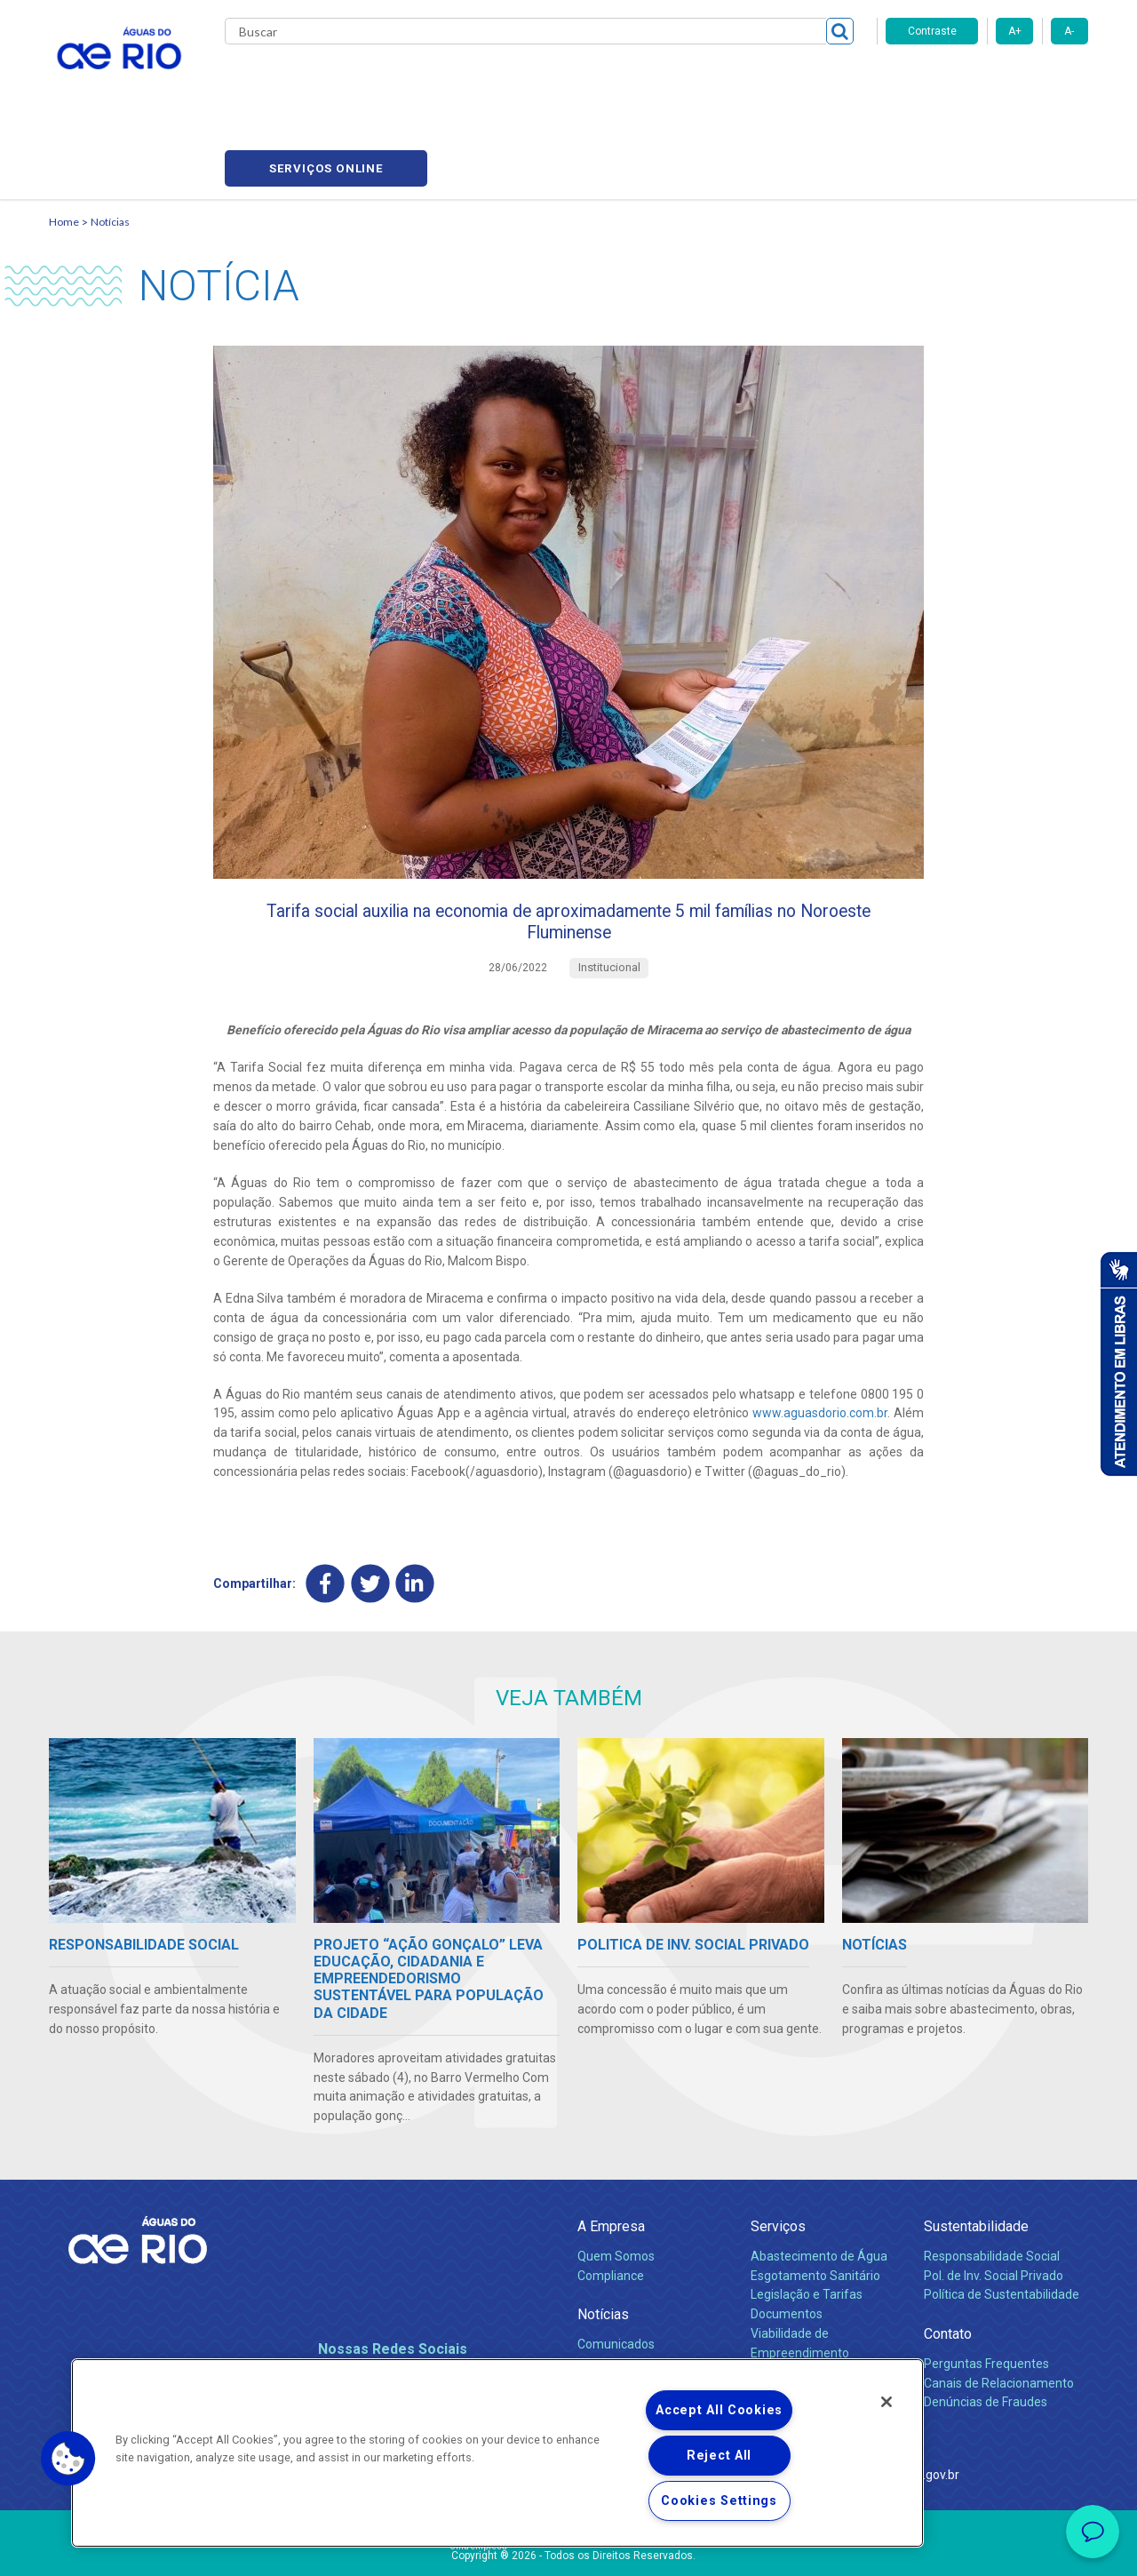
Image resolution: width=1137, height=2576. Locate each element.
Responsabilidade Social (992, 2188)
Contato (948, 2266)
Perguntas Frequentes (986, 2295)
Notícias (110, 138)
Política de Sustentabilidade (1001, 2227)
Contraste (932, 31)
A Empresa (611, 2158)
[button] (68, 2458)
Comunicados (616, 2276)
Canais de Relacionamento (999, 2315)
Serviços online (987, 80)
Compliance (610, 2207)
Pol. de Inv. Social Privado (993, 2207)
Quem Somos (616, 2188)
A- (1069, 31)
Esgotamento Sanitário (815, 2207)
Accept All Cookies (719, 2410)
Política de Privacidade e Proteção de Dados (568, 2549)
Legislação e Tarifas (807, 2227)
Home (64, 138)
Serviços (778, 2158)
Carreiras (589, 80)
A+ (1015, 31)
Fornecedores (673, 80)
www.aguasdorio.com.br (819, 1343)
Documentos (787, 2246)
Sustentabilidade (976, 2158)
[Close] (886, 2401)
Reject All (719, 2455)
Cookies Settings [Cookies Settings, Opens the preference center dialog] (719, 2500)
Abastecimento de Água (819, 2188)
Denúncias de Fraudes (985, 2334)
